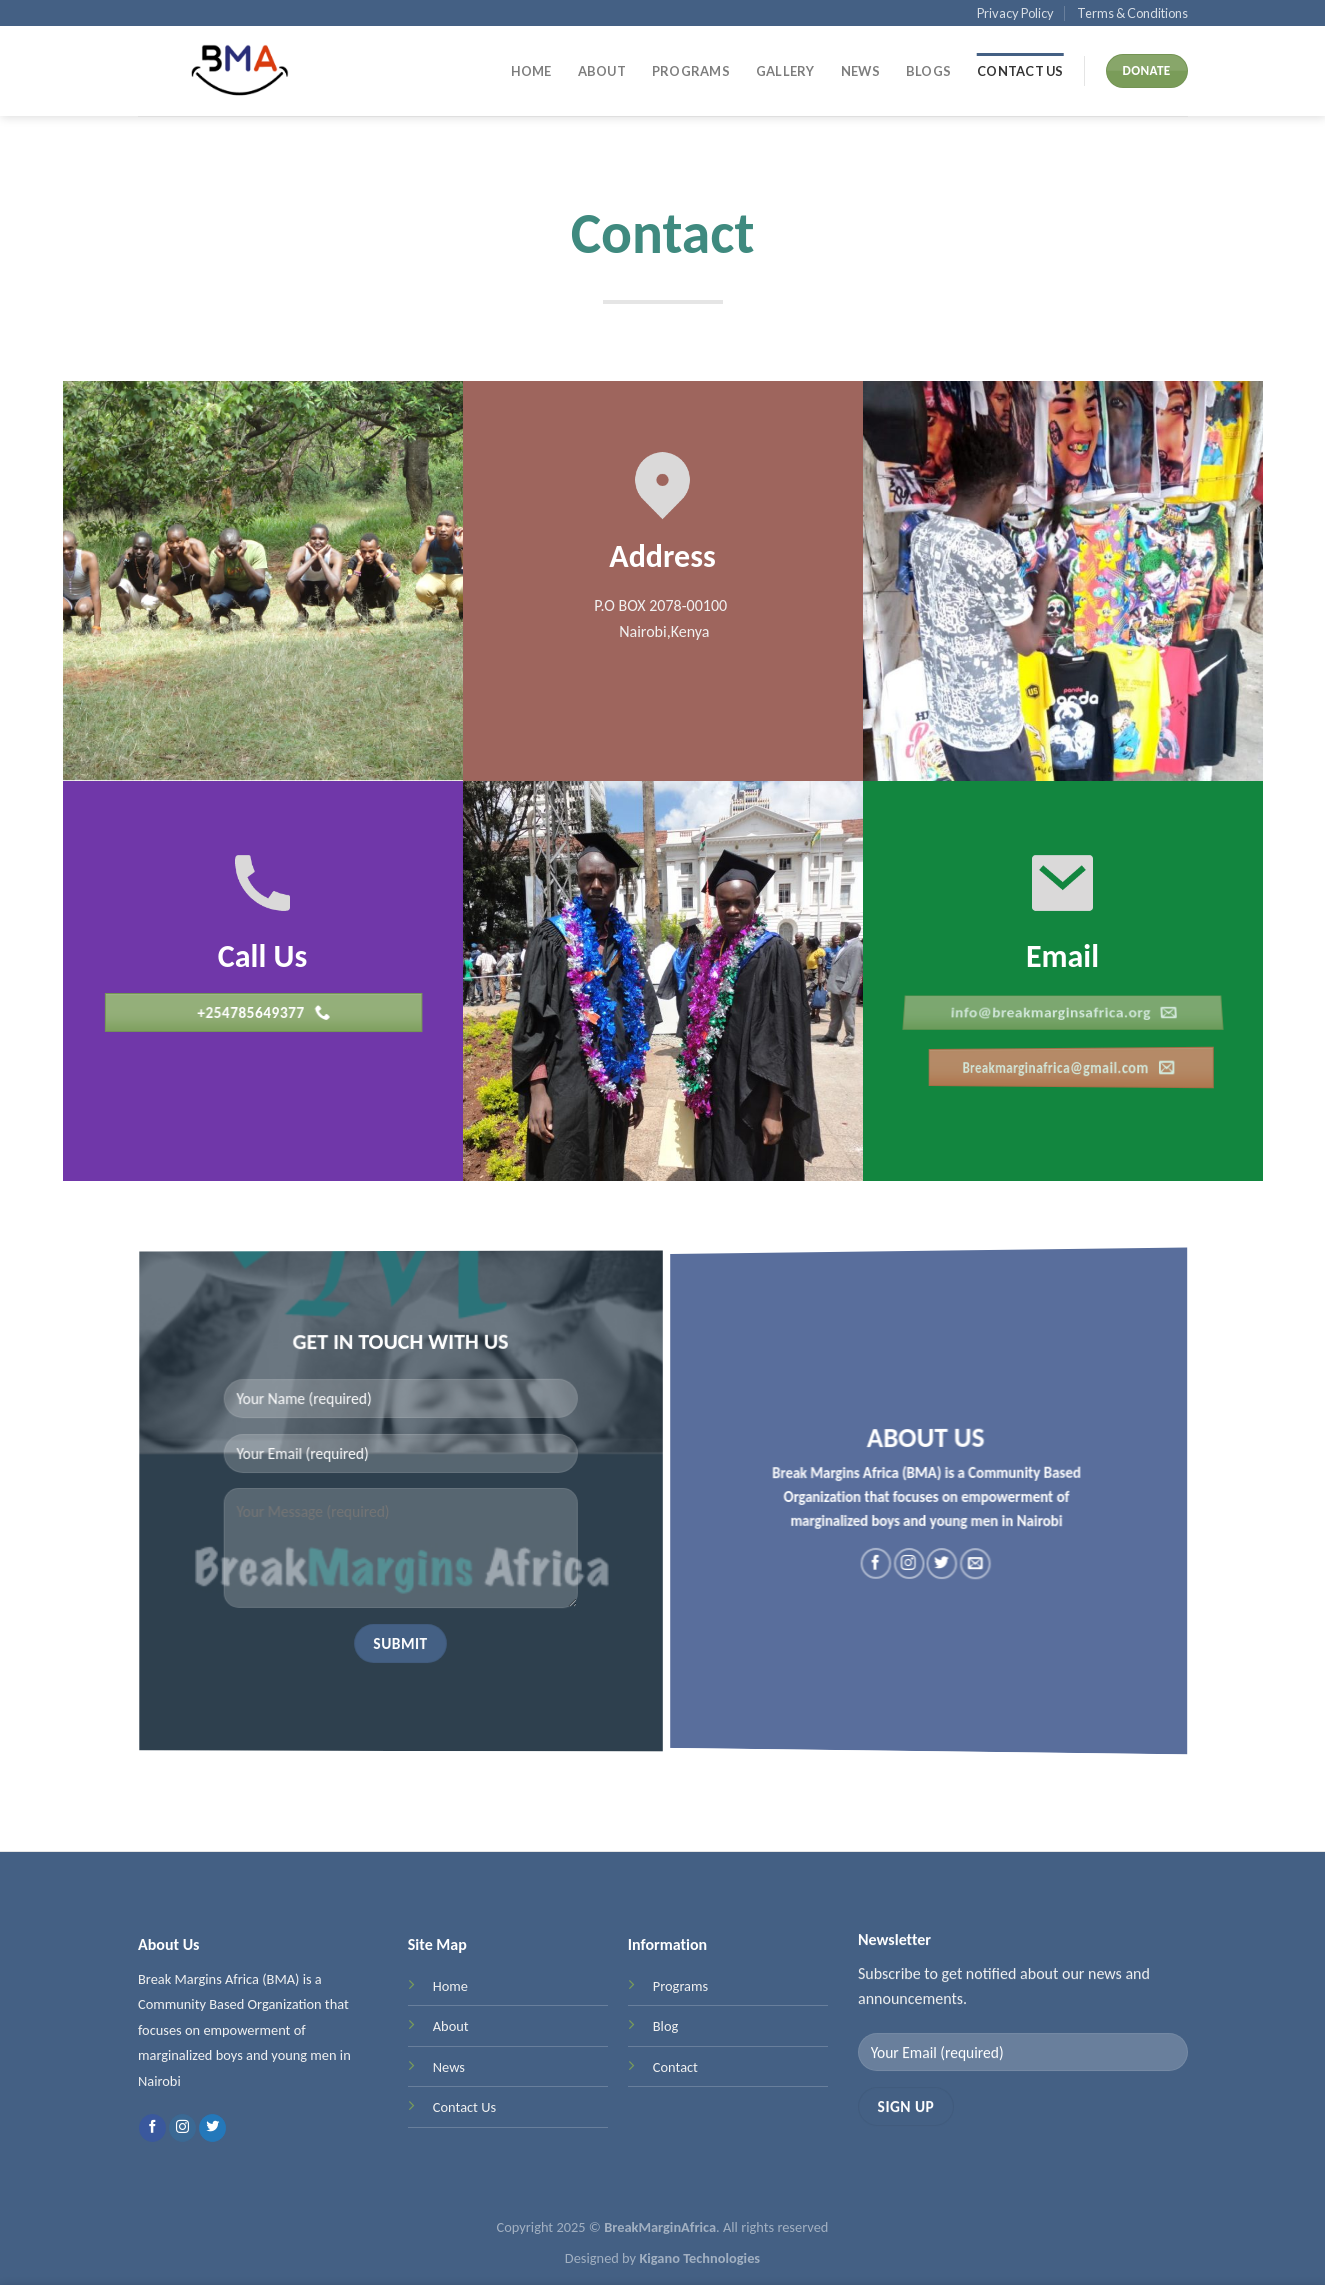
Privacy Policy (1015, 13)
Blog (665, 2034)
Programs (691, 71)
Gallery (785, 71)
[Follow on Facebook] (907, 1560)
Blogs (928, 71)
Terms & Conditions (1132, 13)
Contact (674, 2074)
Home (531, 71)
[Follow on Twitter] (932, 1567)
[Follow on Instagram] (918, 1563)
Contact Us (1020, 71)
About (602, 71)
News (860, 71)
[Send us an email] (946, 1571)
